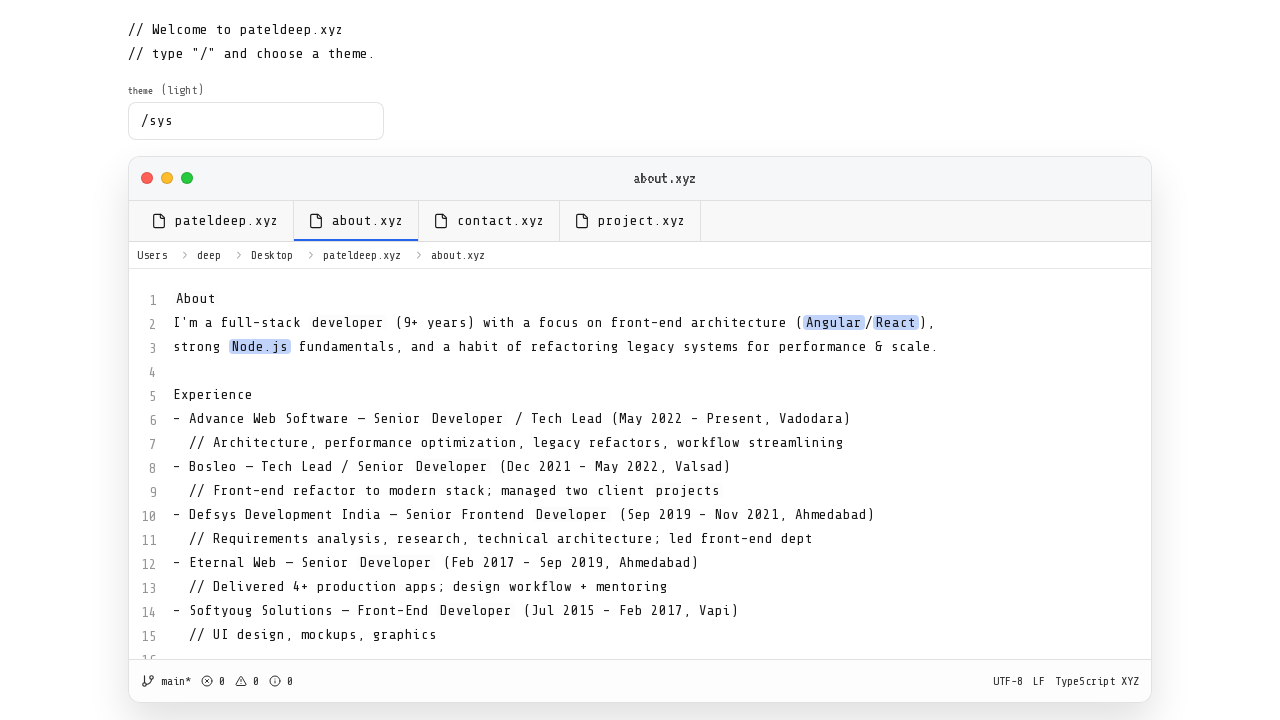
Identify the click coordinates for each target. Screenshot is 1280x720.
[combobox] (256, 121)
